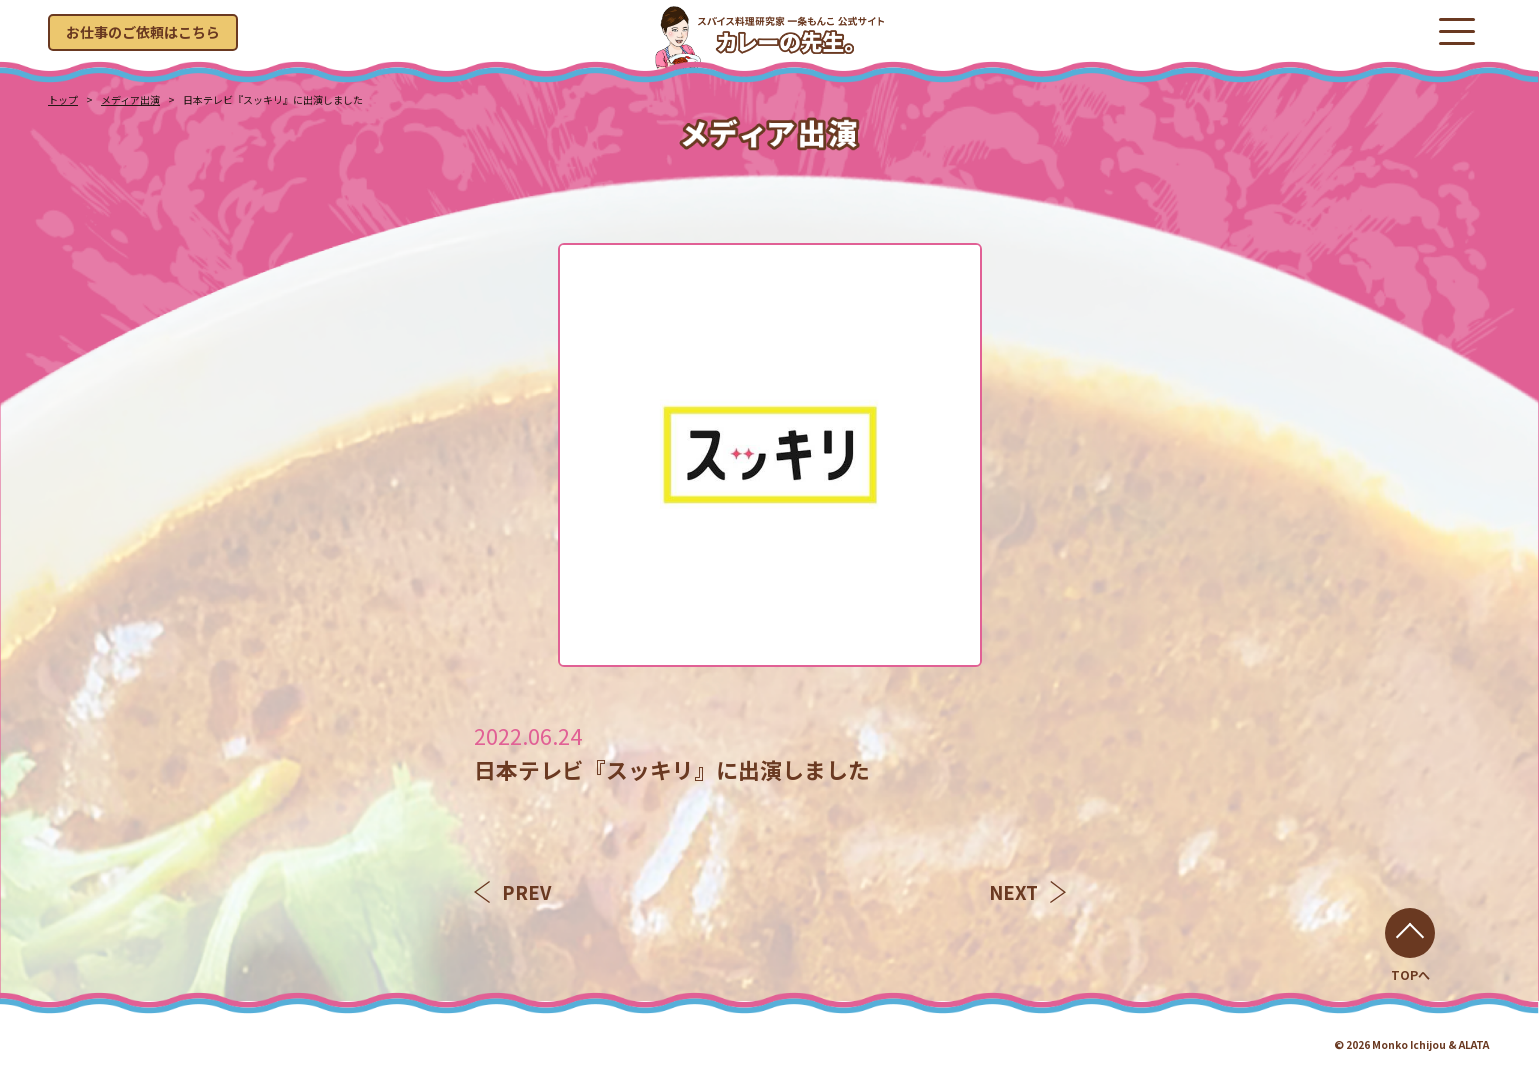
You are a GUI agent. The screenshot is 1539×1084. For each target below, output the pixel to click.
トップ (63, 99)
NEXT (1027, 892)
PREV (512, 892)
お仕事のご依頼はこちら (143, 32)
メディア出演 (130, 99)
